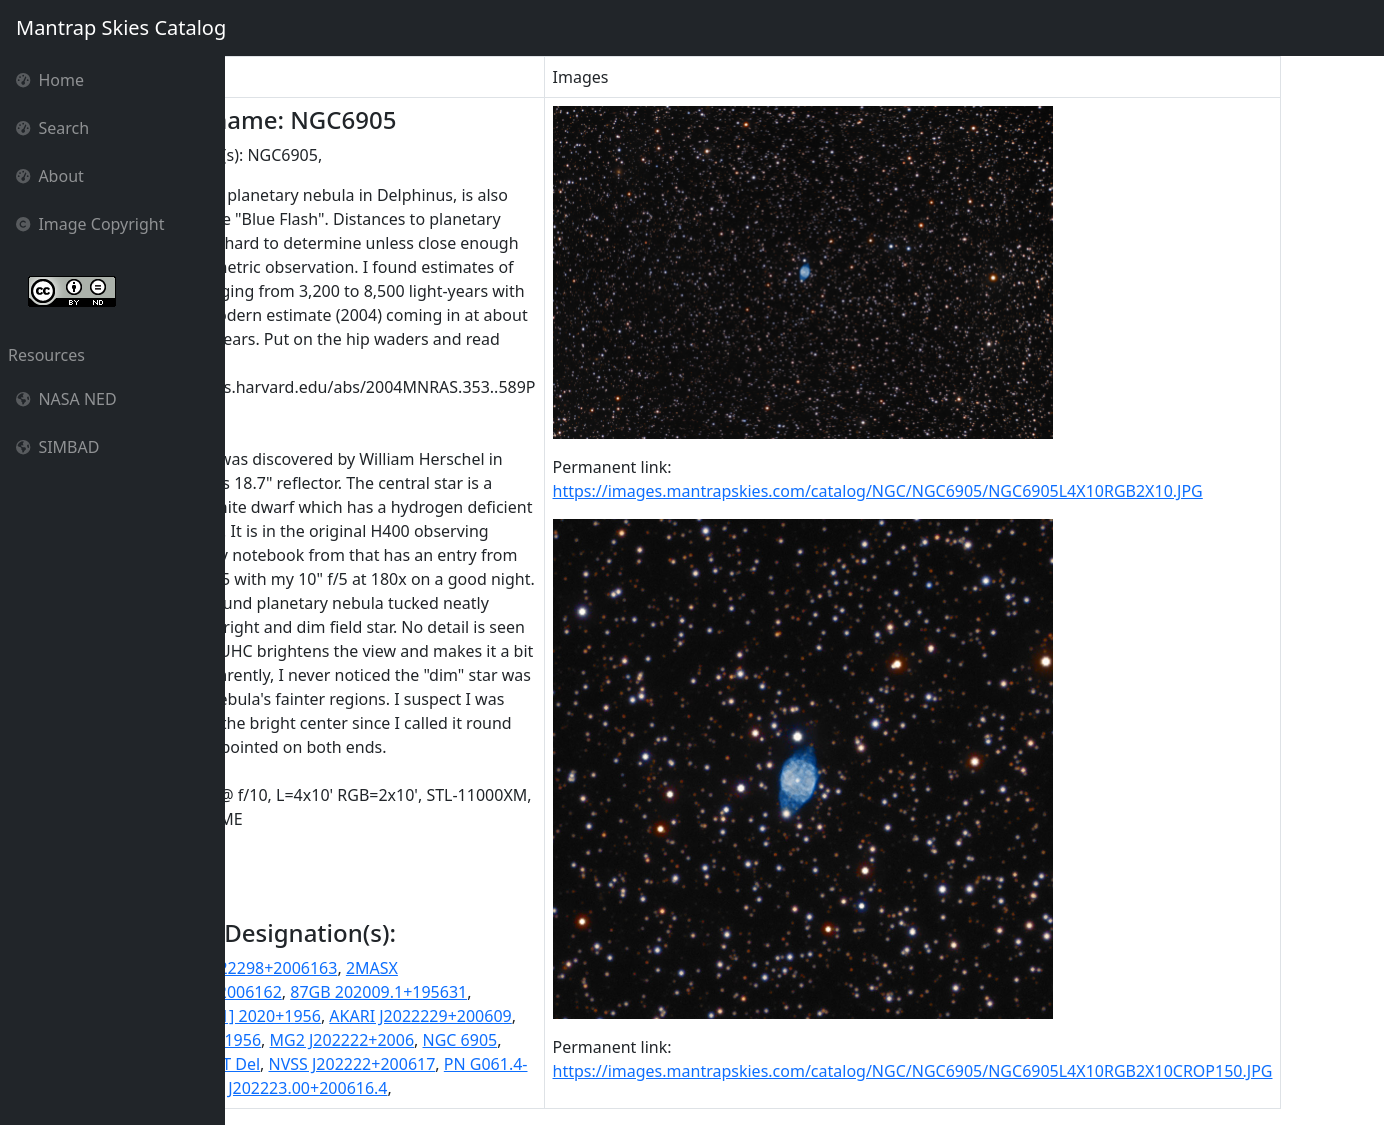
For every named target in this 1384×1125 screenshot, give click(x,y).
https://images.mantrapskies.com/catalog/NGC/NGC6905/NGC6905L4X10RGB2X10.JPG (990, 491)
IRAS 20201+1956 (309, 1040)
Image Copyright (90, 224)
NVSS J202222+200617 (464, 1064)
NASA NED (66, 399)
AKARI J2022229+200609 (533, 1016)
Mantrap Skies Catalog (120, 27)
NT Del (347, 1064)
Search (52, 128)
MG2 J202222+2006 (454, 1040)
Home (50, 80)
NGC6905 (279, 1064)
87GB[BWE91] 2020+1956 (339, 1016)
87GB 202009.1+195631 (491, 992)
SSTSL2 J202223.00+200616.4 (392, 1088)
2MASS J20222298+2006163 (347, 968)
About (50, 176)
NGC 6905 (572, 1040)
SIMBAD (57, 447)
